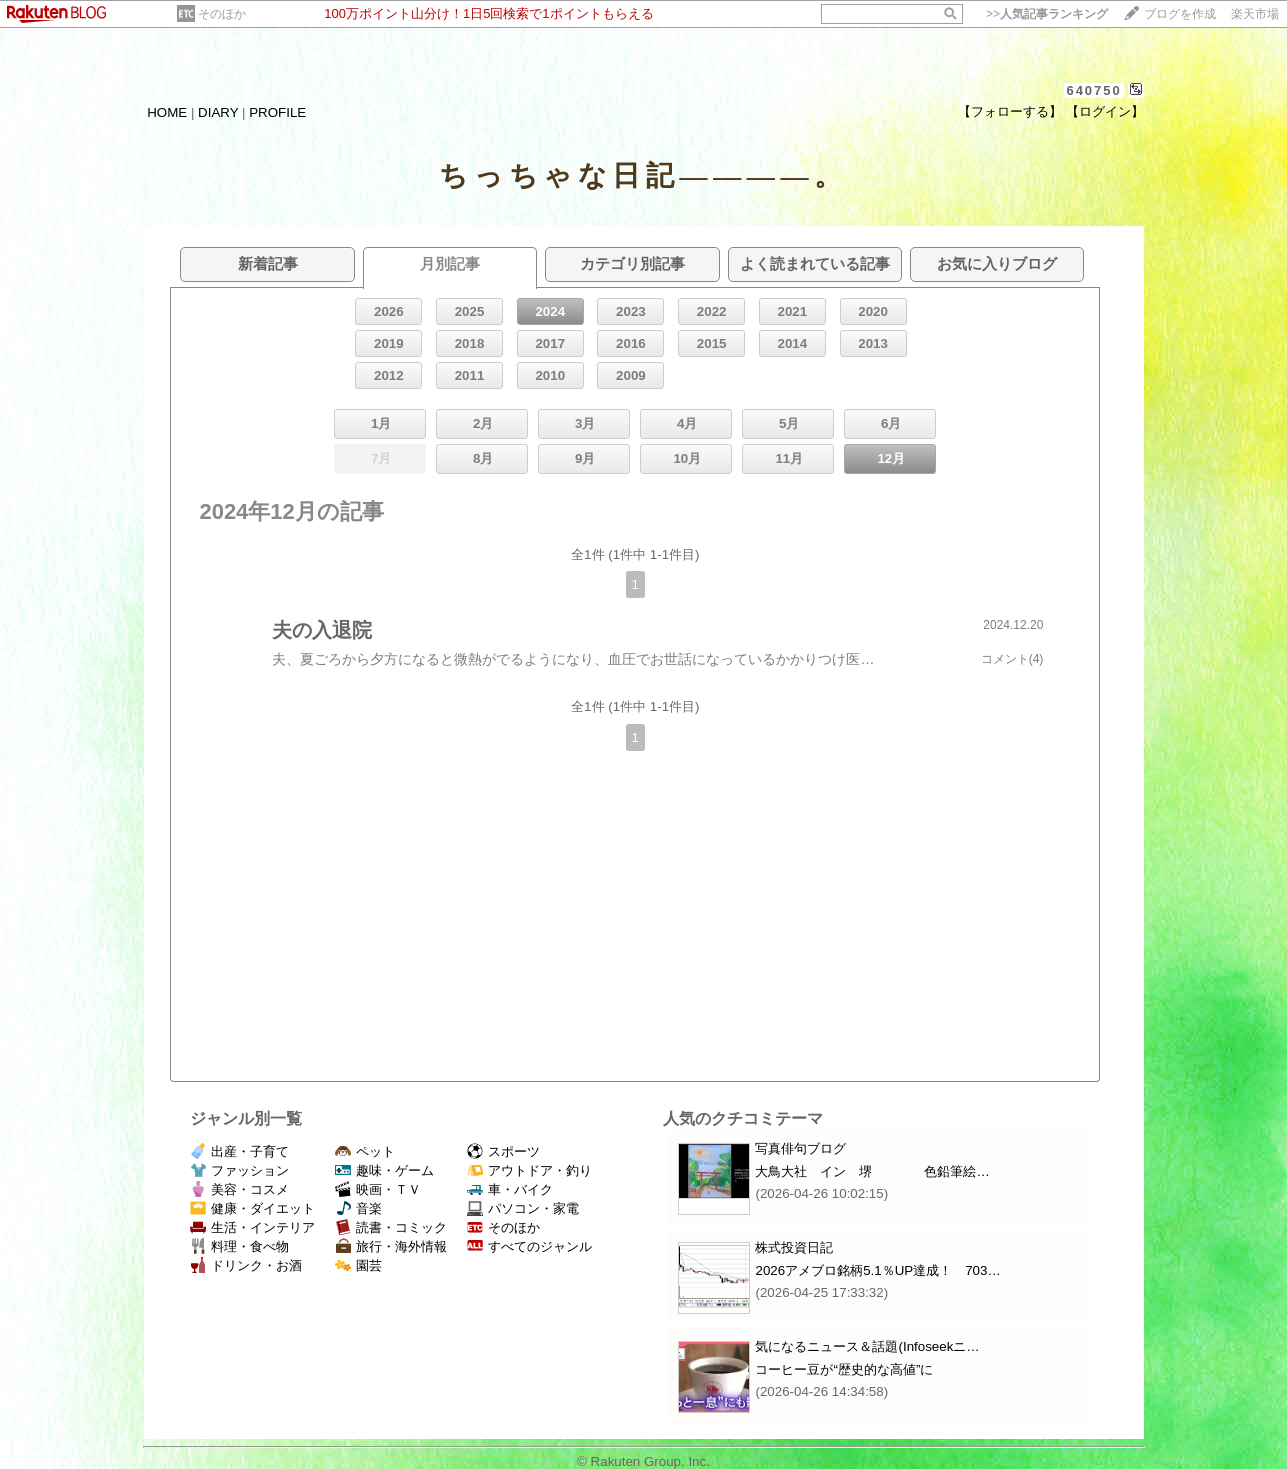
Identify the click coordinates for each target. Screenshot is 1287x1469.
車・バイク (510, 1189)
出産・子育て (239, 1151)
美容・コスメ (239, 1189)
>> (1047, 14)
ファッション (239, 1170)
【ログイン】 (1105, 111)
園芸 (358, 1265)
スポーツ (503, 1151)
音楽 (358, 1208)
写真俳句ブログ (800, 1148)
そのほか (222, 14)
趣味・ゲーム (384, 1170)
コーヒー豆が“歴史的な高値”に (844, 1369)
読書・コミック (391, 1227)
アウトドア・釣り (529, 1170)
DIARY (218, 112)
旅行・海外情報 (391, 1246)
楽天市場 (1255, 14)
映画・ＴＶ (378, 1189)
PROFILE (277, 112)
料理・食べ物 (239, 1246)
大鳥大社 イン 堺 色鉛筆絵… (872, 1171)
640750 (1093, 90)
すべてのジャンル (529, 1246)
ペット (365, 1151)
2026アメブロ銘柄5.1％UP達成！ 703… (877, 1270)
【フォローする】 (1010, 111)
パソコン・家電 (523, 1208)
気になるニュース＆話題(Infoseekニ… (867, 1346)
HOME (167, 112)
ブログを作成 (1180, 14)
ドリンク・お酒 (246, 1265)
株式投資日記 (794, 1247)
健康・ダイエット (252, 1208)
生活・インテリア (252, 1227)
